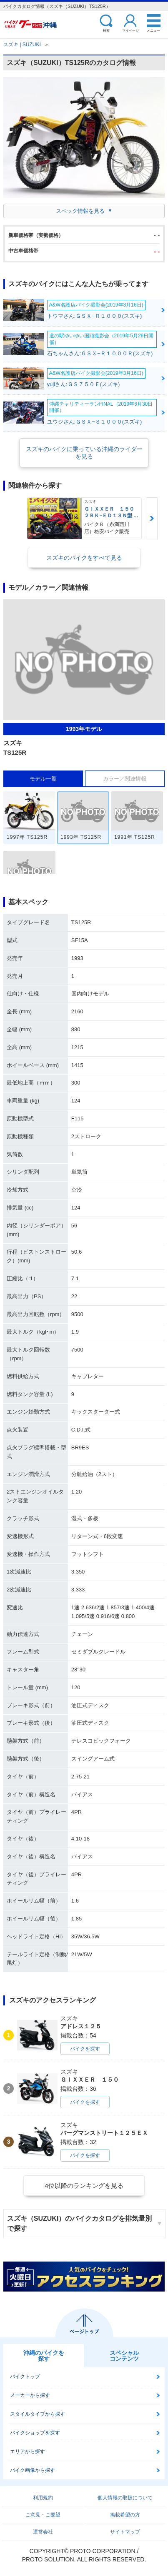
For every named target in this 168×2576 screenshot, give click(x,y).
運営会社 (43, 2532)
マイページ (130, 30)
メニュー (153, 30)
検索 (106, 30)
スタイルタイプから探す (37, 2414)
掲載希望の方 (125, 2515)
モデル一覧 (43, 779)
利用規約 (43, 2498)
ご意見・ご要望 (42, 2515)
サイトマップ (125, 2532)
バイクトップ (25, 2376)
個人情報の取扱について (125, 2498)
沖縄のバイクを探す (43, 2355)
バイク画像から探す (32, 2470)
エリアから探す (27, 2451)
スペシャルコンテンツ (124, 2355)
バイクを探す (85, 2049)
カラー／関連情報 (124, 779)
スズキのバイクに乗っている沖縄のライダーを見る (84, 453)
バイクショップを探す (35, 2433)
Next (152, 518)
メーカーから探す (30, 2395)
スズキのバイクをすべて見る (84, 557)
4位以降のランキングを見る (84, 2185)
